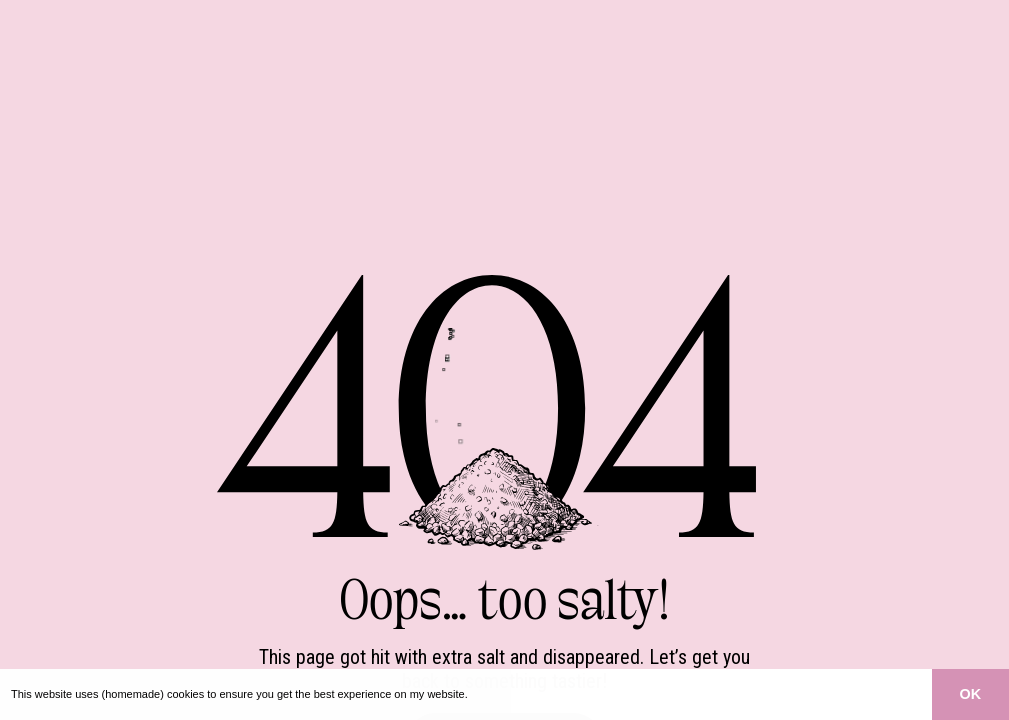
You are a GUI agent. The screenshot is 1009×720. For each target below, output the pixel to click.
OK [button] (971, 694)
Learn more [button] (501, 694)
